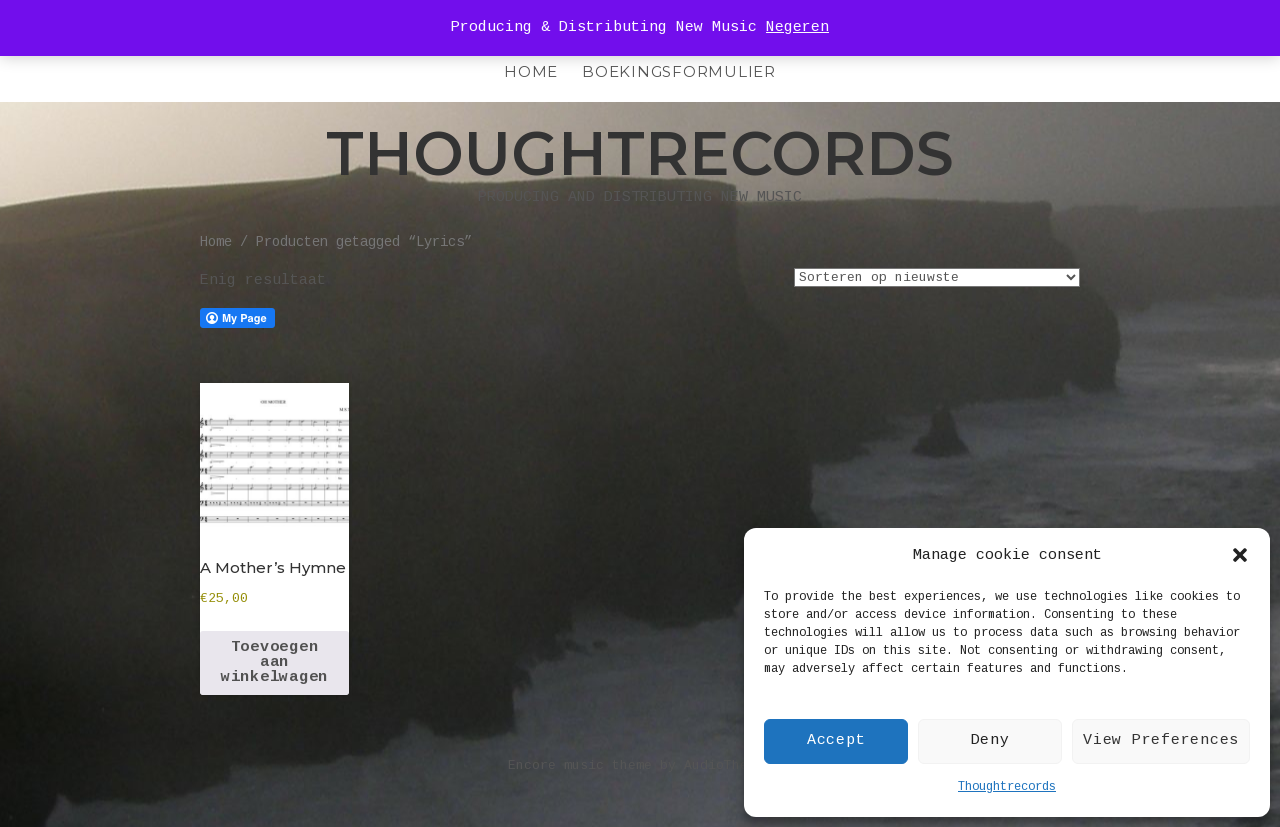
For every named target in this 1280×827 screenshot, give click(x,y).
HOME (531, 71)
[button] (1240, 555)
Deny (990, 740)
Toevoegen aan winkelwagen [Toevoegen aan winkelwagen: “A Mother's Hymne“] (274, 662)
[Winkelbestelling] (937, 277)
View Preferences (1161, 740)
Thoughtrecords (1007, 787)
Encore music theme (580, 765)
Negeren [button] (797, 27)
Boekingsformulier (679, 71)
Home (216, 242)
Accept (836, 740)
